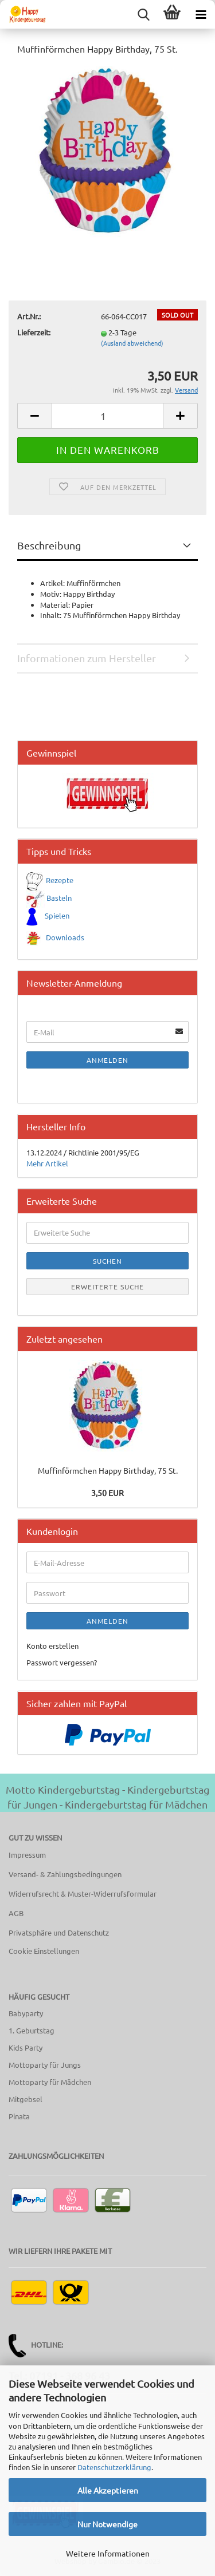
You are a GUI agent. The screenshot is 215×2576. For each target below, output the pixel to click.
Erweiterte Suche (107, 1286)
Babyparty (26, 2013)
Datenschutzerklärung (114, 2467)
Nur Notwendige (107, 2524)
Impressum (27, 1854)
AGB (16, 1913)
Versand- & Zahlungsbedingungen (65, 1874)
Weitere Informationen (108, 2553)
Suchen (107, 1260)
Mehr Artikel (47, 1163)
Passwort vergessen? (61, 1662)
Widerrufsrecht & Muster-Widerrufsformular (83, 1893)
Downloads (65, 937)
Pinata (19, 2116)
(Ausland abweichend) (132, 342)
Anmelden (107, 1060)
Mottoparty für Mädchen (50, 2082)
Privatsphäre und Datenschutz (59, 1932)
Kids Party (25, 2047)
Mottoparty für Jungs (45, 2064)
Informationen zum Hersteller (86, 658)
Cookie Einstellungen (44, 1951)
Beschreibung (49, 545)
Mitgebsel (25, 2099)
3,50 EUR (107, 1492)
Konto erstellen (52, 1646)
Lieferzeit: (33, 332)
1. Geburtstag (31, 2030)
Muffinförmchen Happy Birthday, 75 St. (108, 1470)
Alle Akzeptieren (107, 2490)
